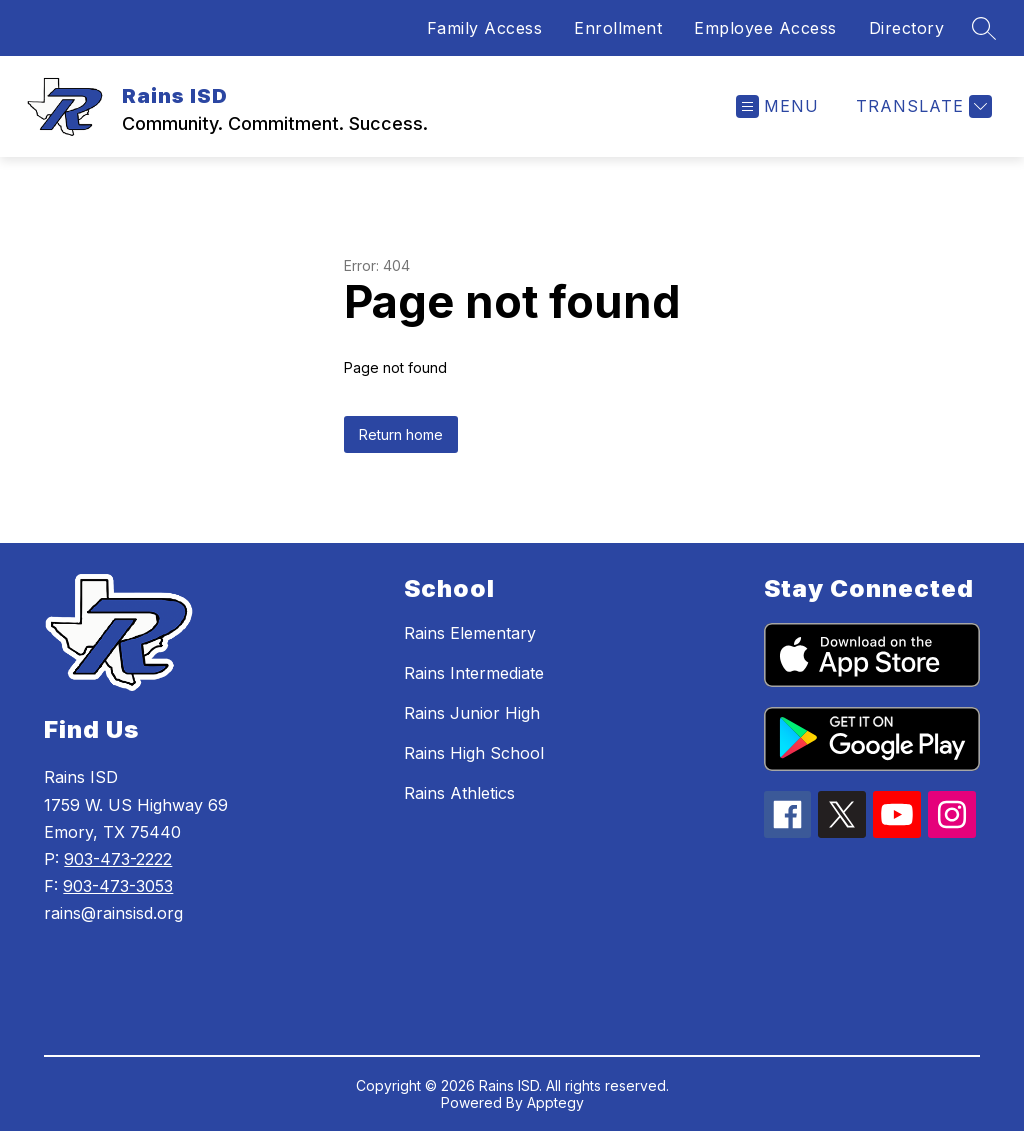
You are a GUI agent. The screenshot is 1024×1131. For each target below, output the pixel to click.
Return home (401, 434)
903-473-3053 (118, 886)
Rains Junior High (472, 713)
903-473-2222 (118, 859)
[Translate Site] (921, 106)
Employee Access (765, 28)
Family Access (485, 28)
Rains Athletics (459, 793)
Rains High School (474, 753)
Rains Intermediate (474, 673)
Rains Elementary (470, 633)
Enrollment (618, 28)
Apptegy (555, 1102)
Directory (907, 28)
